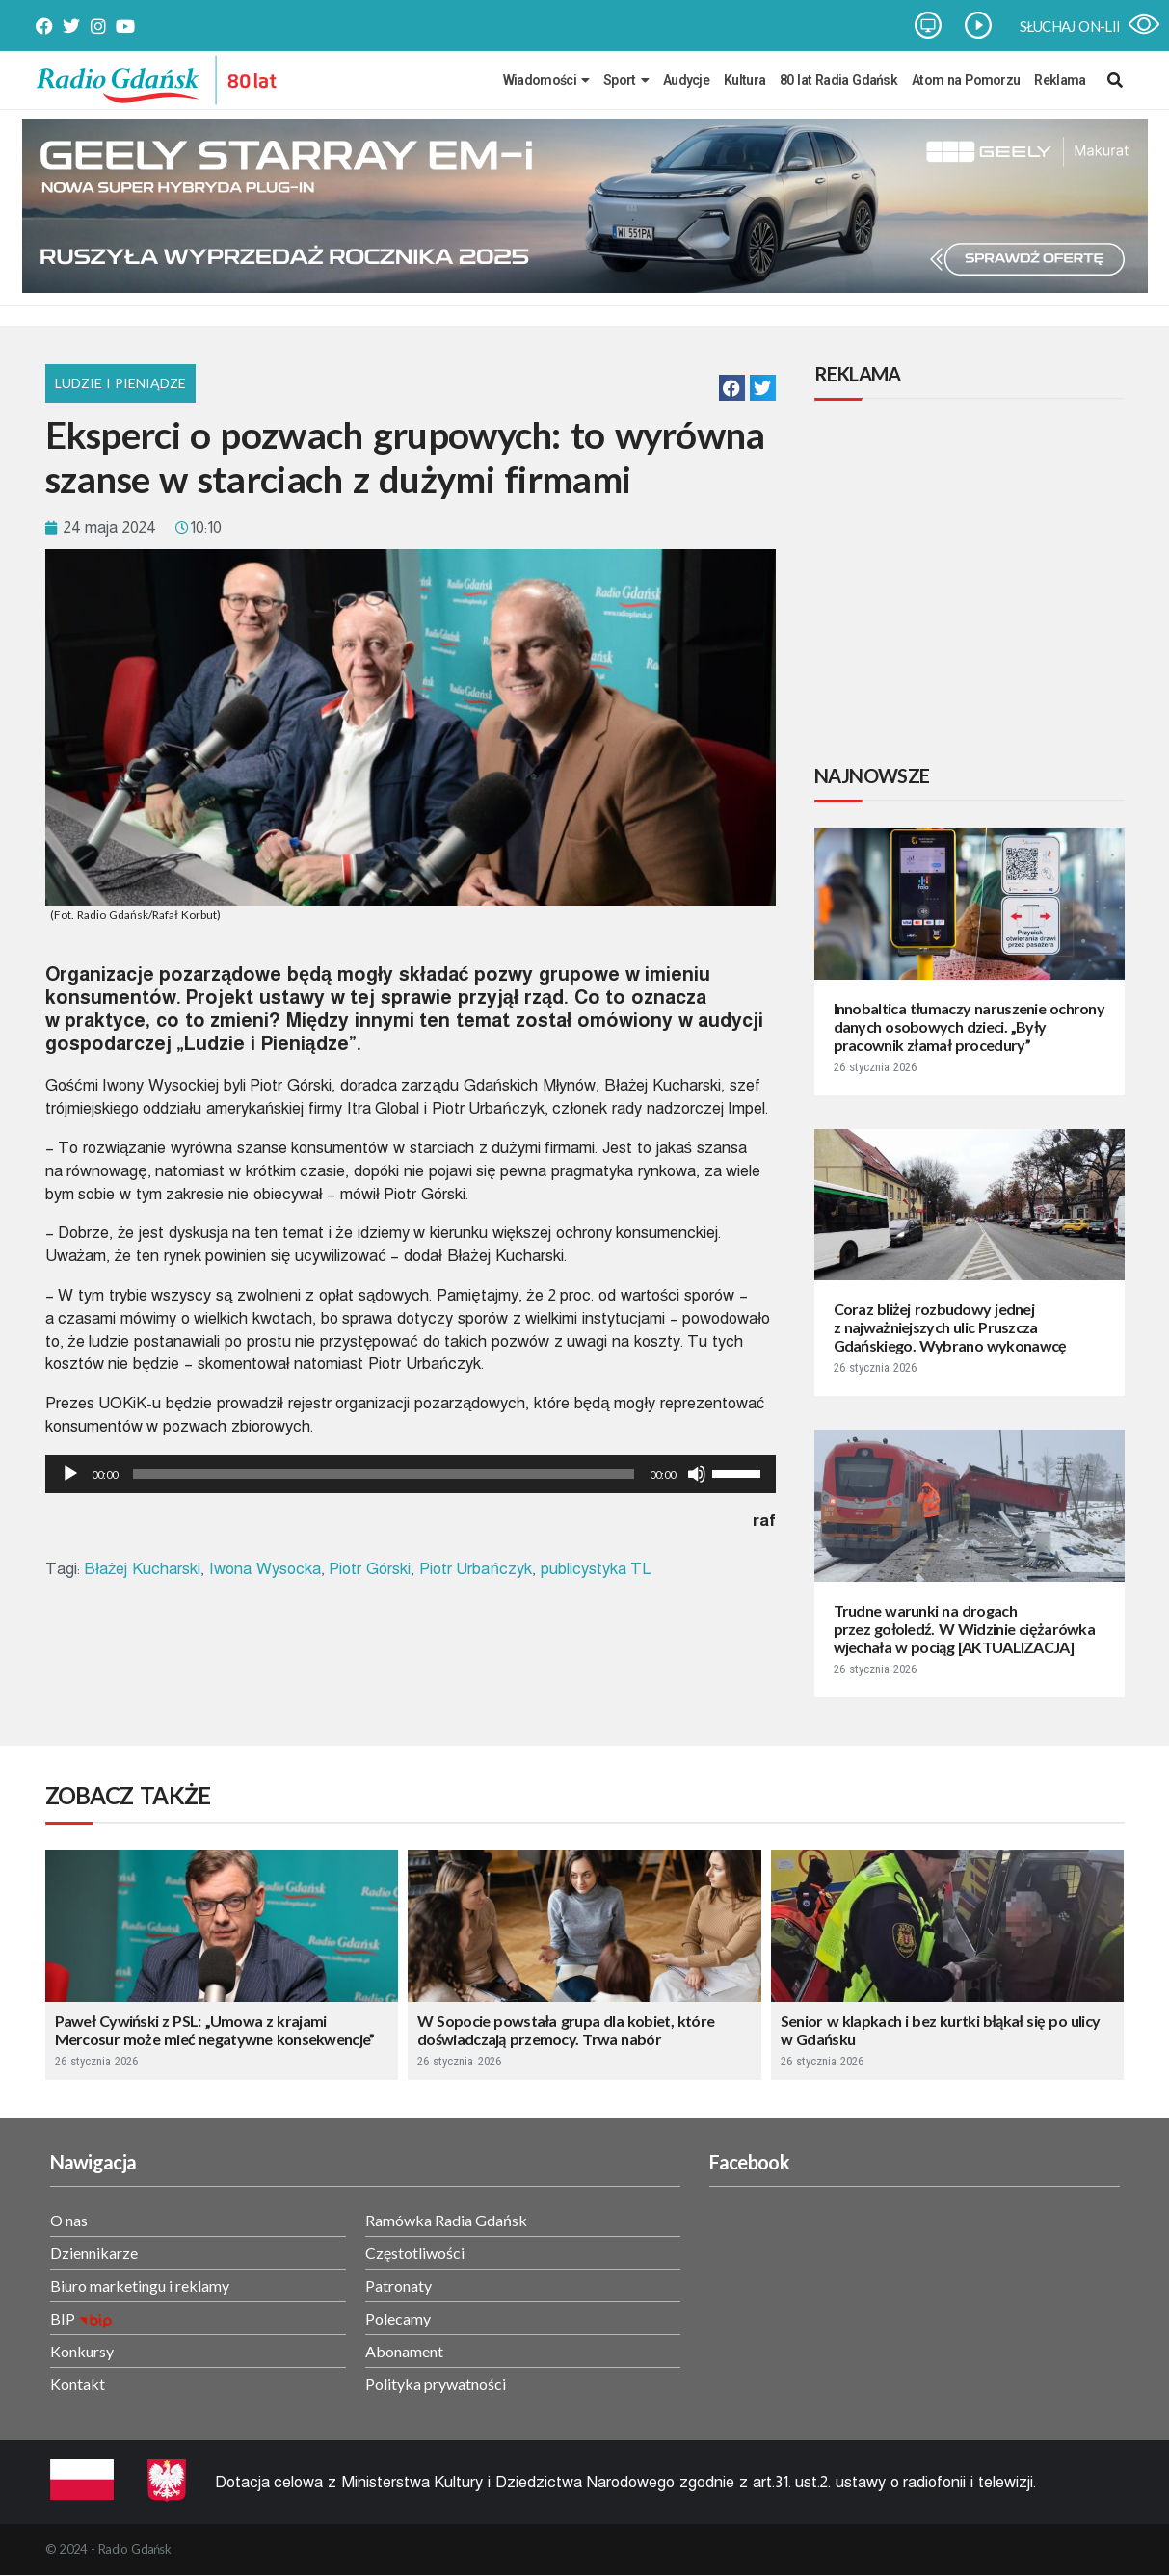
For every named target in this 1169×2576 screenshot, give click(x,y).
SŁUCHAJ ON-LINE (1077, 26)
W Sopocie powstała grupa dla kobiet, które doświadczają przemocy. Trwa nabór (565, 2029)
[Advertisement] (973, 585)
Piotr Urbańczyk (475, 1569)
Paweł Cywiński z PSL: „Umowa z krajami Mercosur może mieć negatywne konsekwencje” (215, 2029)
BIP (62, 2318)
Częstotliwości (415, 2253)
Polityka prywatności (435, 2384)
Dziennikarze (94, 2253)
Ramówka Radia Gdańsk (446, 2220)
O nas (69, 2220)
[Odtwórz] (70, 1474)
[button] (732, 388)
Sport (626, 80)
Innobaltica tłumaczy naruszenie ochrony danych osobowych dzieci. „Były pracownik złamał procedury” (969, 1026)
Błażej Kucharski (142, 1569)
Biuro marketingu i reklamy (139, 2285)
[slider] (383, 1474)
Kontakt (77, 2384)
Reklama (1059, 80)
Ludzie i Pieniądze (121, 383)
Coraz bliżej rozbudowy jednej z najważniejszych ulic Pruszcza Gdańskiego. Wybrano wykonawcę (950, 1327)
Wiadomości (546, 80)
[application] (410, 1474)
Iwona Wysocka (265, 1569)
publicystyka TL (596, 1569)
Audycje (686, 80)
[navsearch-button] (1115, 80)
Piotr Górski (370, 1569)
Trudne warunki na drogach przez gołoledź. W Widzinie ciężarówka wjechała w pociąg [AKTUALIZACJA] (965, 1628)
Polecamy (398, 2318)
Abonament (404, 2351)
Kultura (744, 80)
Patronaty (398, 2285)
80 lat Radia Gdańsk (838, 80)
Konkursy (82, 2351)
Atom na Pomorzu (966, 80)
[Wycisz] (696, 1474)
